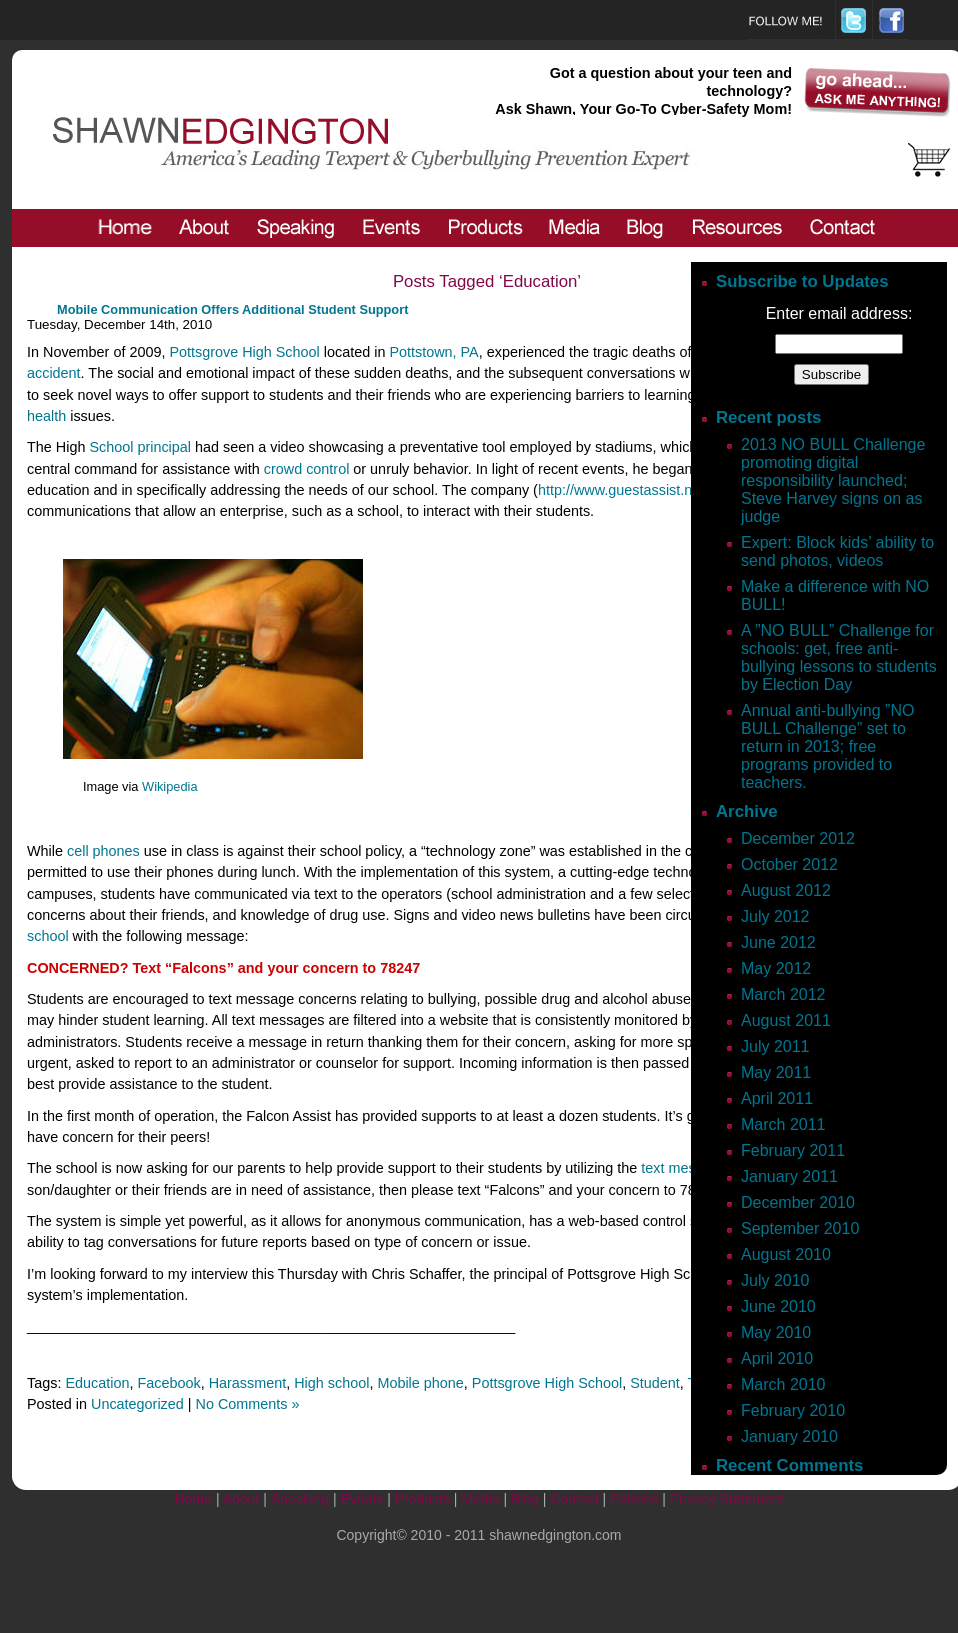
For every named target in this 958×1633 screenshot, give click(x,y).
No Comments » (248, 1404)
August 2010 (786, 1254)
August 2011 (786, 1020)
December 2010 (798, 1202)
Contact (574, 1499)
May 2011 (776, 1072)
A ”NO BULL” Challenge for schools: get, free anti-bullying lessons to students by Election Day (839, 657)
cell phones (103, 851)
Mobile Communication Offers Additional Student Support (232, 309)
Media (480, 1499)
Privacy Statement (727, 1499)
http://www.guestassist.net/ (623, 490)
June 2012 (778, 942)
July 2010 (775, 1280)
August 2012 (786, 890)
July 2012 (775, 916)
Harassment (248, 1383)
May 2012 (776, 968)
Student (655, 1383)
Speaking (300, 1499)
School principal (140, 447)
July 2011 (775, 1046)
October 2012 (789, 864)
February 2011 (793, 1150)
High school (331, 1383)
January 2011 (789, 1176)
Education (97, 1383)
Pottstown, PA (433, 352)
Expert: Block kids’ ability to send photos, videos (837, 551)
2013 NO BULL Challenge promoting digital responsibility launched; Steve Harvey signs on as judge (833, 480)
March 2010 (783, 1384)
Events (361, 1499)
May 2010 (776, 1332)
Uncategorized (137, 1404)
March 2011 (783, 1124)
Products (422, 1499)
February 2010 (793, 1410)
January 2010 (789, 1436)
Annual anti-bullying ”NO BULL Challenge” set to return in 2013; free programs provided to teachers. (827, 746)
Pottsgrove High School (244, 352)
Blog (525, 1499)
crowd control (307, 469)
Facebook (168, 1383)
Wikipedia (169, 786)
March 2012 (783, 994)
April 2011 (777, 1098)
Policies (634, 1499)
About (241, 1499)
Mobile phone (420, 1383)
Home (193, 1499)
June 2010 (778, 1306)
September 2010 (800, 1228)
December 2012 (798, 838)
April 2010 (777, 1358)
